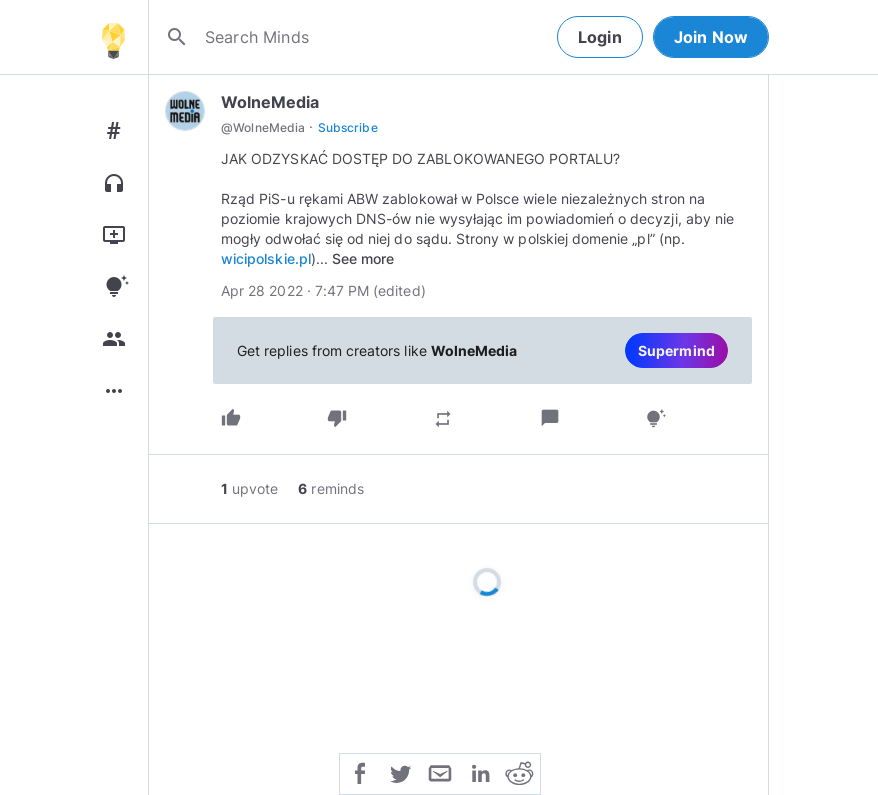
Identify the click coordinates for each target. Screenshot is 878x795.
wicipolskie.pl (266, 258)
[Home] (113, 37)
